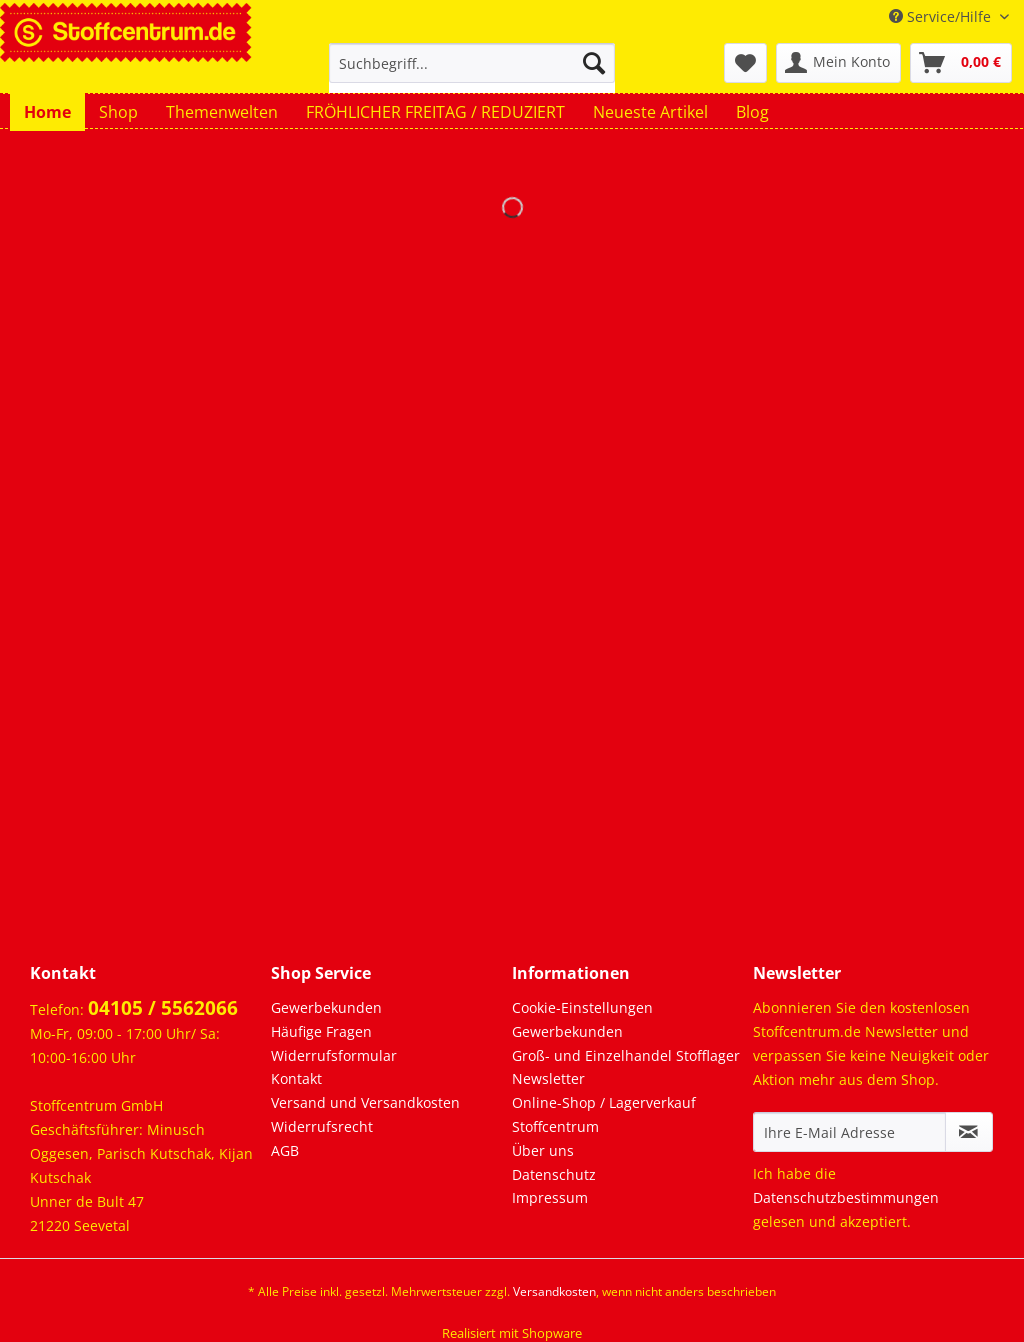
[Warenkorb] (961, 63)
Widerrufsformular (334, 1055)
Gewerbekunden (326, 1007)
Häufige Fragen (321, 1031)
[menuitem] (472, 72)
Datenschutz (554, 1174)
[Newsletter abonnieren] (969, 1132)
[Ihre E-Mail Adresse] (849, 1132)
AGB (285, 1150)
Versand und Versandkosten (365, 1102)
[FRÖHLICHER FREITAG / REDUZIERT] (435, 112)
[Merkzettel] (745, 63)
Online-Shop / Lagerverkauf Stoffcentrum (604, 1114)
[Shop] (118, 112)
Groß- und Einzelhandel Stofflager (626, 1055)
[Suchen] (594, 63)
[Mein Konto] (838, 63)
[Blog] (752, 112)
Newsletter (548, 1078)
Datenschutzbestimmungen (846, 1197)
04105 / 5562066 (163, 1008)
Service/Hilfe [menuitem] (942, 16)
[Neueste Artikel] (650, 112)
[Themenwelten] (222, 112)
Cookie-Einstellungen (582, 1007)
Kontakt (296, 1078)
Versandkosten (554, 1291)
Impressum (550, 1197)
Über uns (543, 1150)
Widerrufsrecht (322, 1126)
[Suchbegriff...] (472, 63)
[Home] (47, 112)
